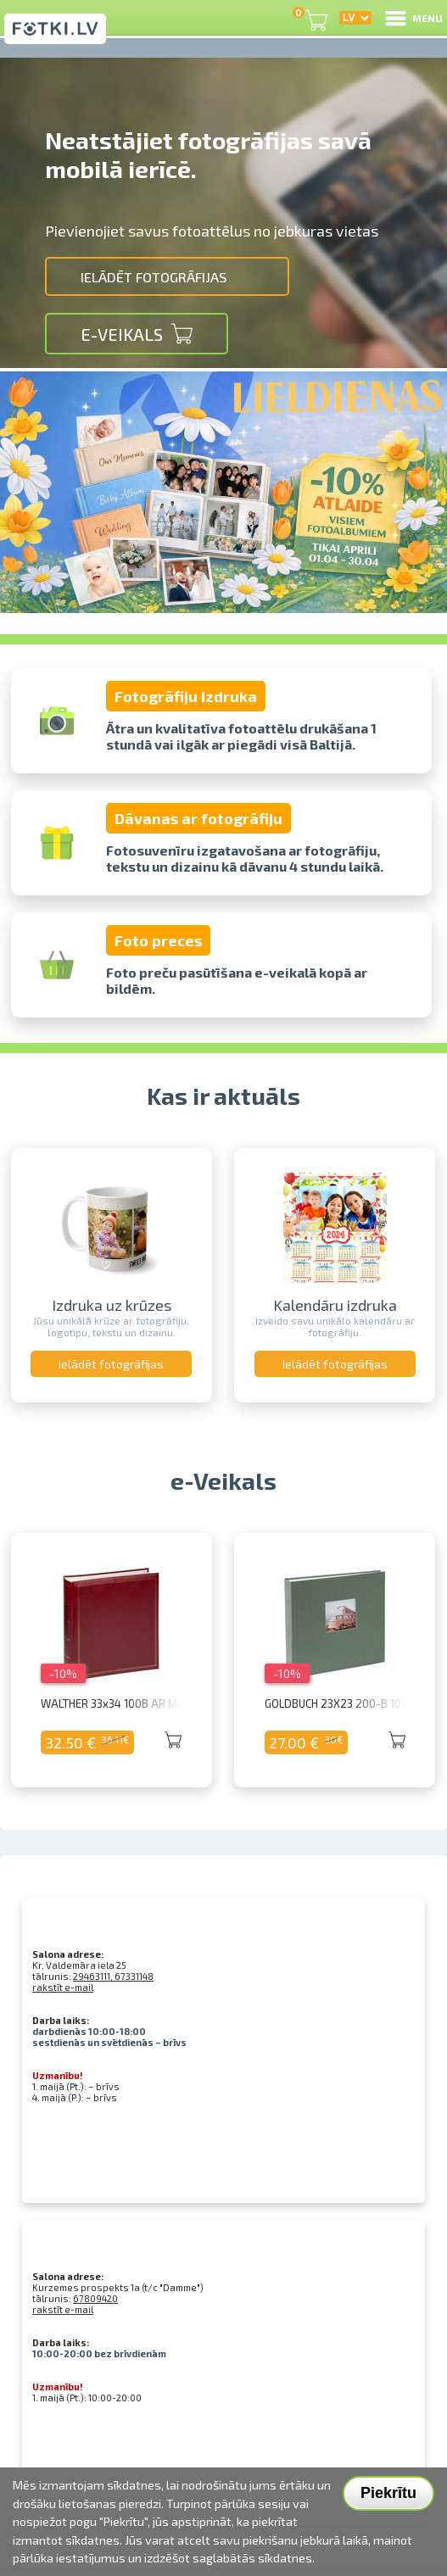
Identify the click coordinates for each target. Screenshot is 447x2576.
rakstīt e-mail (62, 1987)
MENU (413, 18)
